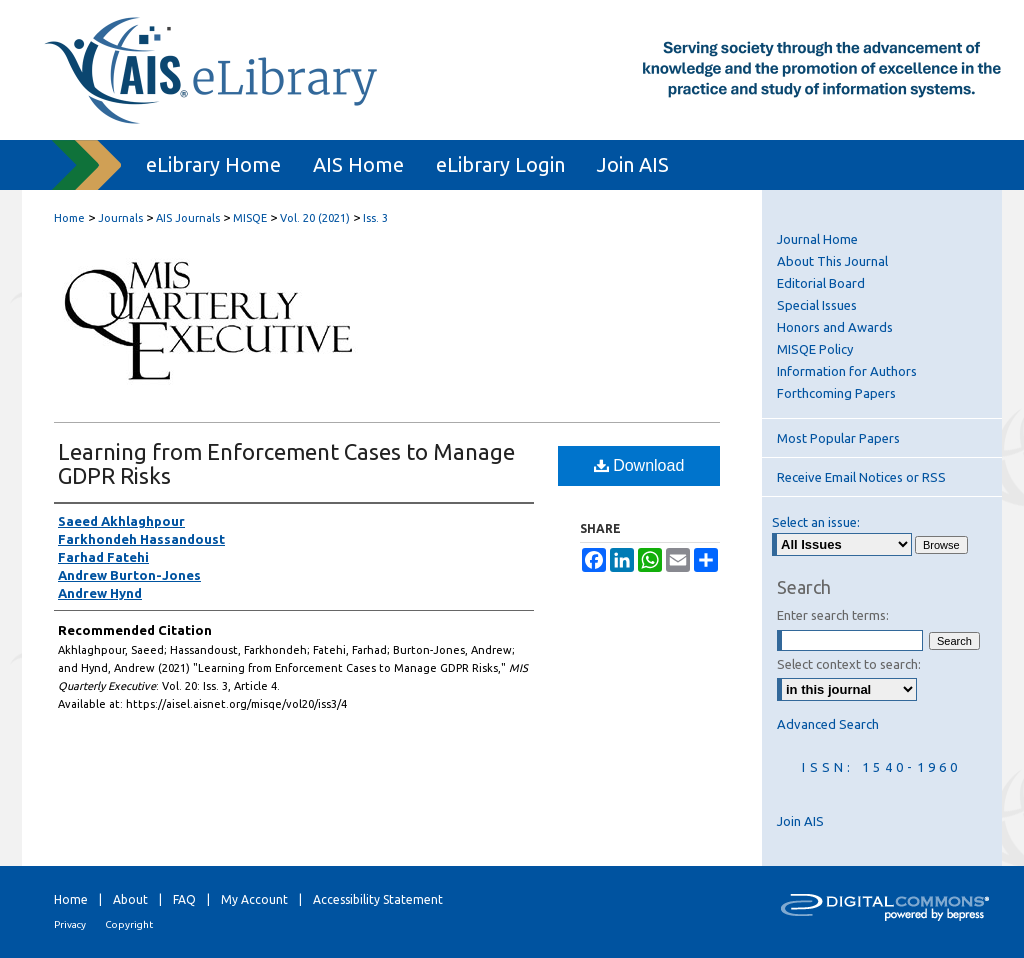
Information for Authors (847, 371)
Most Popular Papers (838, 438)
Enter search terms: (833, 615)
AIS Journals (188, 218)
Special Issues (817, 305)
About (130, 899)
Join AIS (800, 821)
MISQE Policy (815, 349)
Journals (120, 218)
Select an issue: (816, 522)
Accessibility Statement (378, 899)
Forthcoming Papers (836, 393)
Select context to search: (849, 664)
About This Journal (832, 261)
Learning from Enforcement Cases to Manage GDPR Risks (286, 463)
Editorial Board (821, 283)
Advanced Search (828, 724)
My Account (254, 899)
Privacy (70, 924)
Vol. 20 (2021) (315, 218)
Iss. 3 (375, 218)
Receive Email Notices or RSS (861, 477)
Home (69, 218)
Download (639, 465)
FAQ (184, 899)
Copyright (129, 924)
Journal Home (817, 239)
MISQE (250, 218)
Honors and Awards (835, 327)
